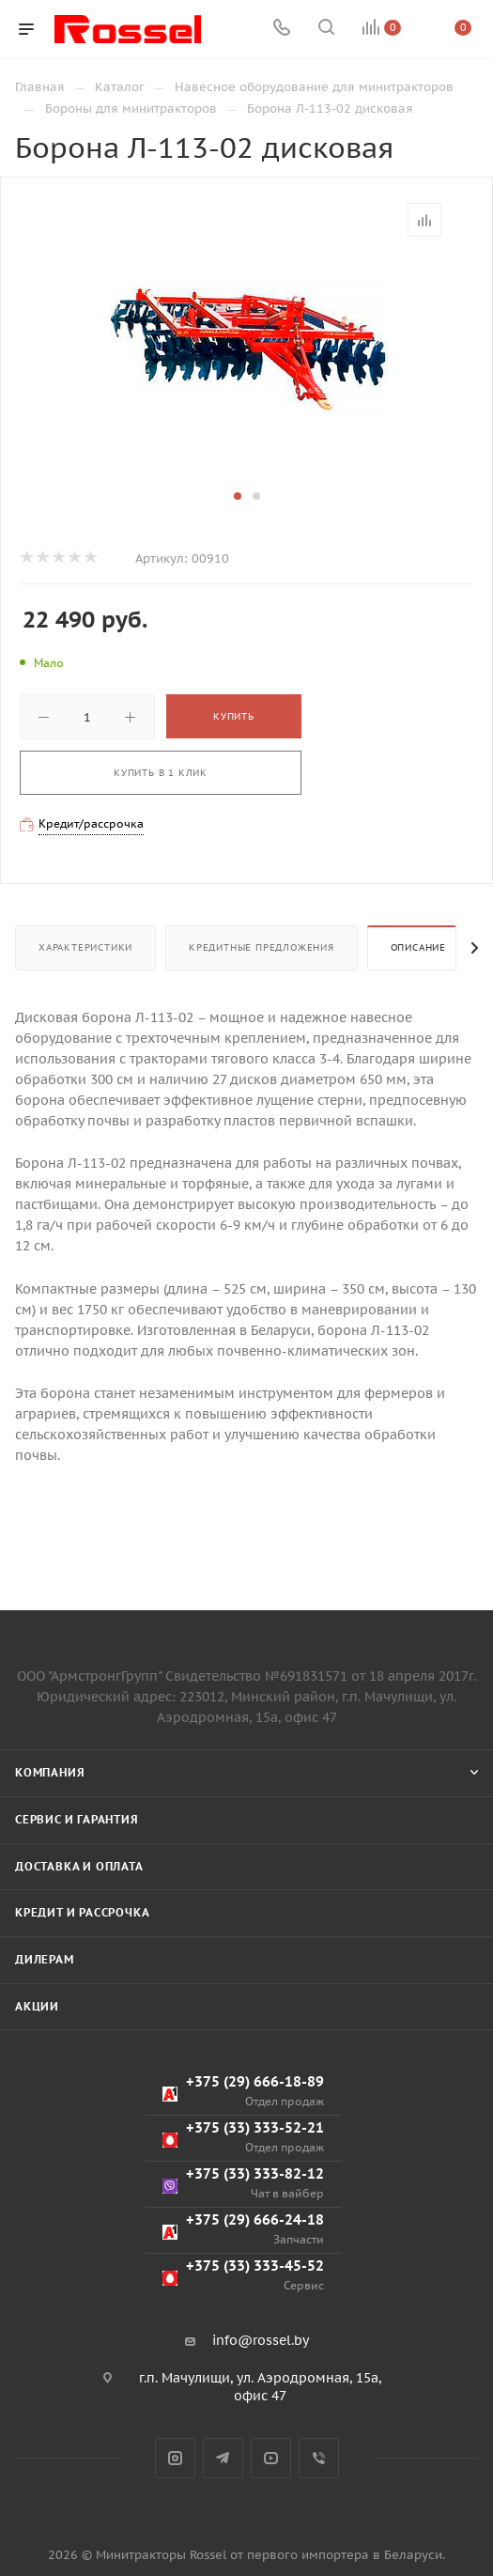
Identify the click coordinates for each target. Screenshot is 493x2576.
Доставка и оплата (79, 1866)
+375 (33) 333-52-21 (243, 2136)
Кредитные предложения (261, 947)
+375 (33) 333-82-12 (243, 2183)
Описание (418, 947)
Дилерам (44, 1959)
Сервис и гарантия (77, 1819)
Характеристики (85, 947)
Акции (37, 2006)
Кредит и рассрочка (82, 1912)
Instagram (175, 2458)
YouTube (271, 2458)
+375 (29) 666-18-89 (243, 2090)
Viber (319, 2458)
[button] (237, 496)
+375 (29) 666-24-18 (243, 2229)
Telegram (223, 2458)
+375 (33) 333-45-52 (243, 2275)
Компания (50, 1772)
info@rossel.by (260, 2340)
